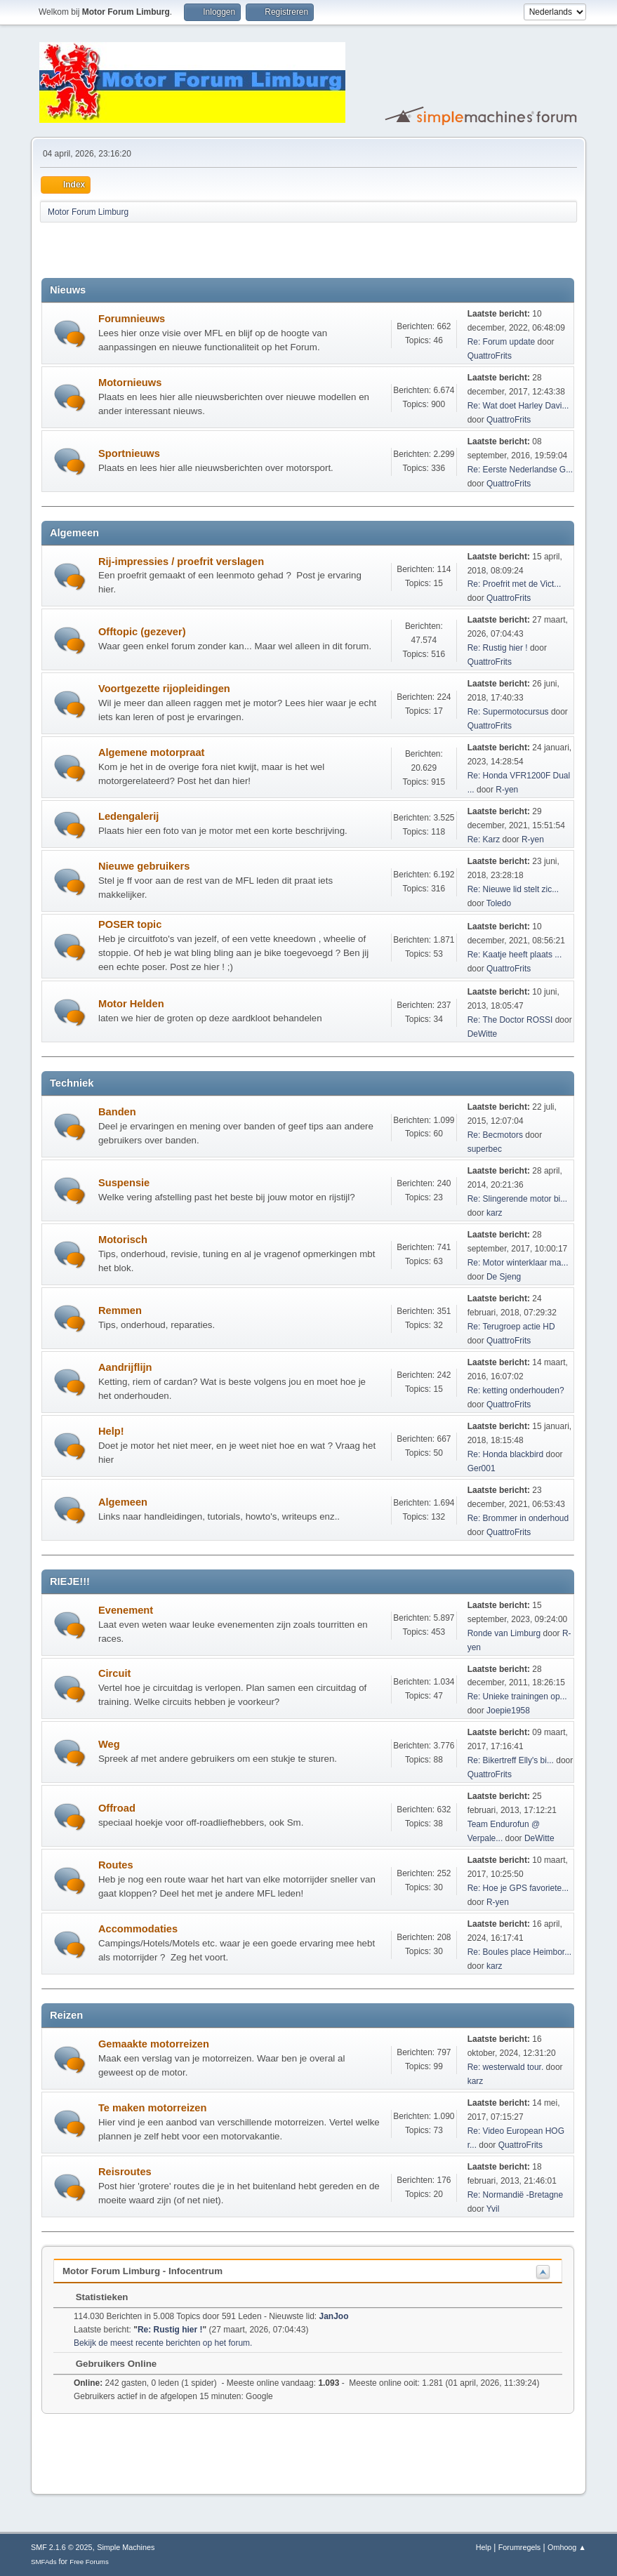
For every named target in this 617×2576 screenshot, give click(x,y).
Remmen (120, 1310)
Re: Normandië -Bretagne (515, 2195)
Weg (109, 1744)
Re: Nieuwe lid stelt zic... (513, 889)
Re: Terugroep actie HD (511, 1327)
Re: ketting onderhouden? (515, 1390)
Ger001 (481, 1468)
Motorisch (122, 1239)
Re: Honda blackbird (506, 1454)
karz (494, 1213)
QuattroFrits (489, 356)
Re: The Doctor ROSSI (510, 1020)
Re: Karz (483, 839)
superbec (484, 1149)
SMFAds (44, 2561)
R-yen (507, 790)
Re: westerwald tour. (505, 2067)
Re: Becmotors (495, 1135)
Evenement (125, 1610)
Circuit (114, 1673)
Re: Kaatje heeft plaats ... (514, 955)
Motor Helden (131, 1003)
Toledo (498, 903)
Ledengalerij (128, 816)
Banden (117, 1111)
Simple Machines (125, 2547)
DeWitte (482, 1034)
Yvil (493, 2209)
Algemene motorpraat (151, 752)
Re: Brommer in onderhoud (518, 1518)
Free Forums (89, 2561)
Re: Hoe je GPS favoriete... (518, 1888)
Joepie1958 (508, 1710)
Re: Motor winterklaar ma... (518, 1263)
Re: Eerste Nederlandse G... (520, 469)
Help (483, 2547)
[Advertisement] (205, 250)
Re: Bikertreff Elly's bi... (510, 1760)
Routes (115, 1865)
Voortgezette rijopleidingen (164, 688)
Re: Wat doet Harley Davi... (518, 406)
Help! (111, 1431)
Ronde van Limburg (504, 1633)
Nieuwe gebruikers (144, 866)
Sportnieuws (129, 453)
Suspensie (124, 1182)
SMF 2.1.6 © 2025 (62, 2547)
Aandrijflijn (125, 1367)
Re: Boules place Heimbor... (519, 1952)
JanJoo (334, 2316)
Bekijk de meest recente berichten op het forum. (163, 2343)
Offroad (116, 1808)
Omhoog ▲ (567, 2547)
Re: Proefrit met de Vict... (514, 584)
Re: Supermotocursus (508, 712)
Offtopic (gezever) (142, 631)
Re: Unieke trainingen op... (517, 1696)
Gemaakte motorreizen (153, 2044)
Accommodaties (138, 1928)
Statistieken (95, 2297)
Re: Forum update (501, 342)
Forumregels (519, 2547)
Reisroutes (125, 2171)
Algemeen (122, 1502)
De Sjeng (503, 1277)
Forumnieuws (131, 318)
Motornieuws (129, 382)
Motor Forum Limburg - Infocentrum (142, 2271)
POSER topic (129, 924)
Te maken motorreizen (152, 2107)
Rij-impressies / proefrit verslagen (181, 561)
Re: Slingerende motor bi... (517, 1199)
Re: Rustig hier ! (497, 648)
